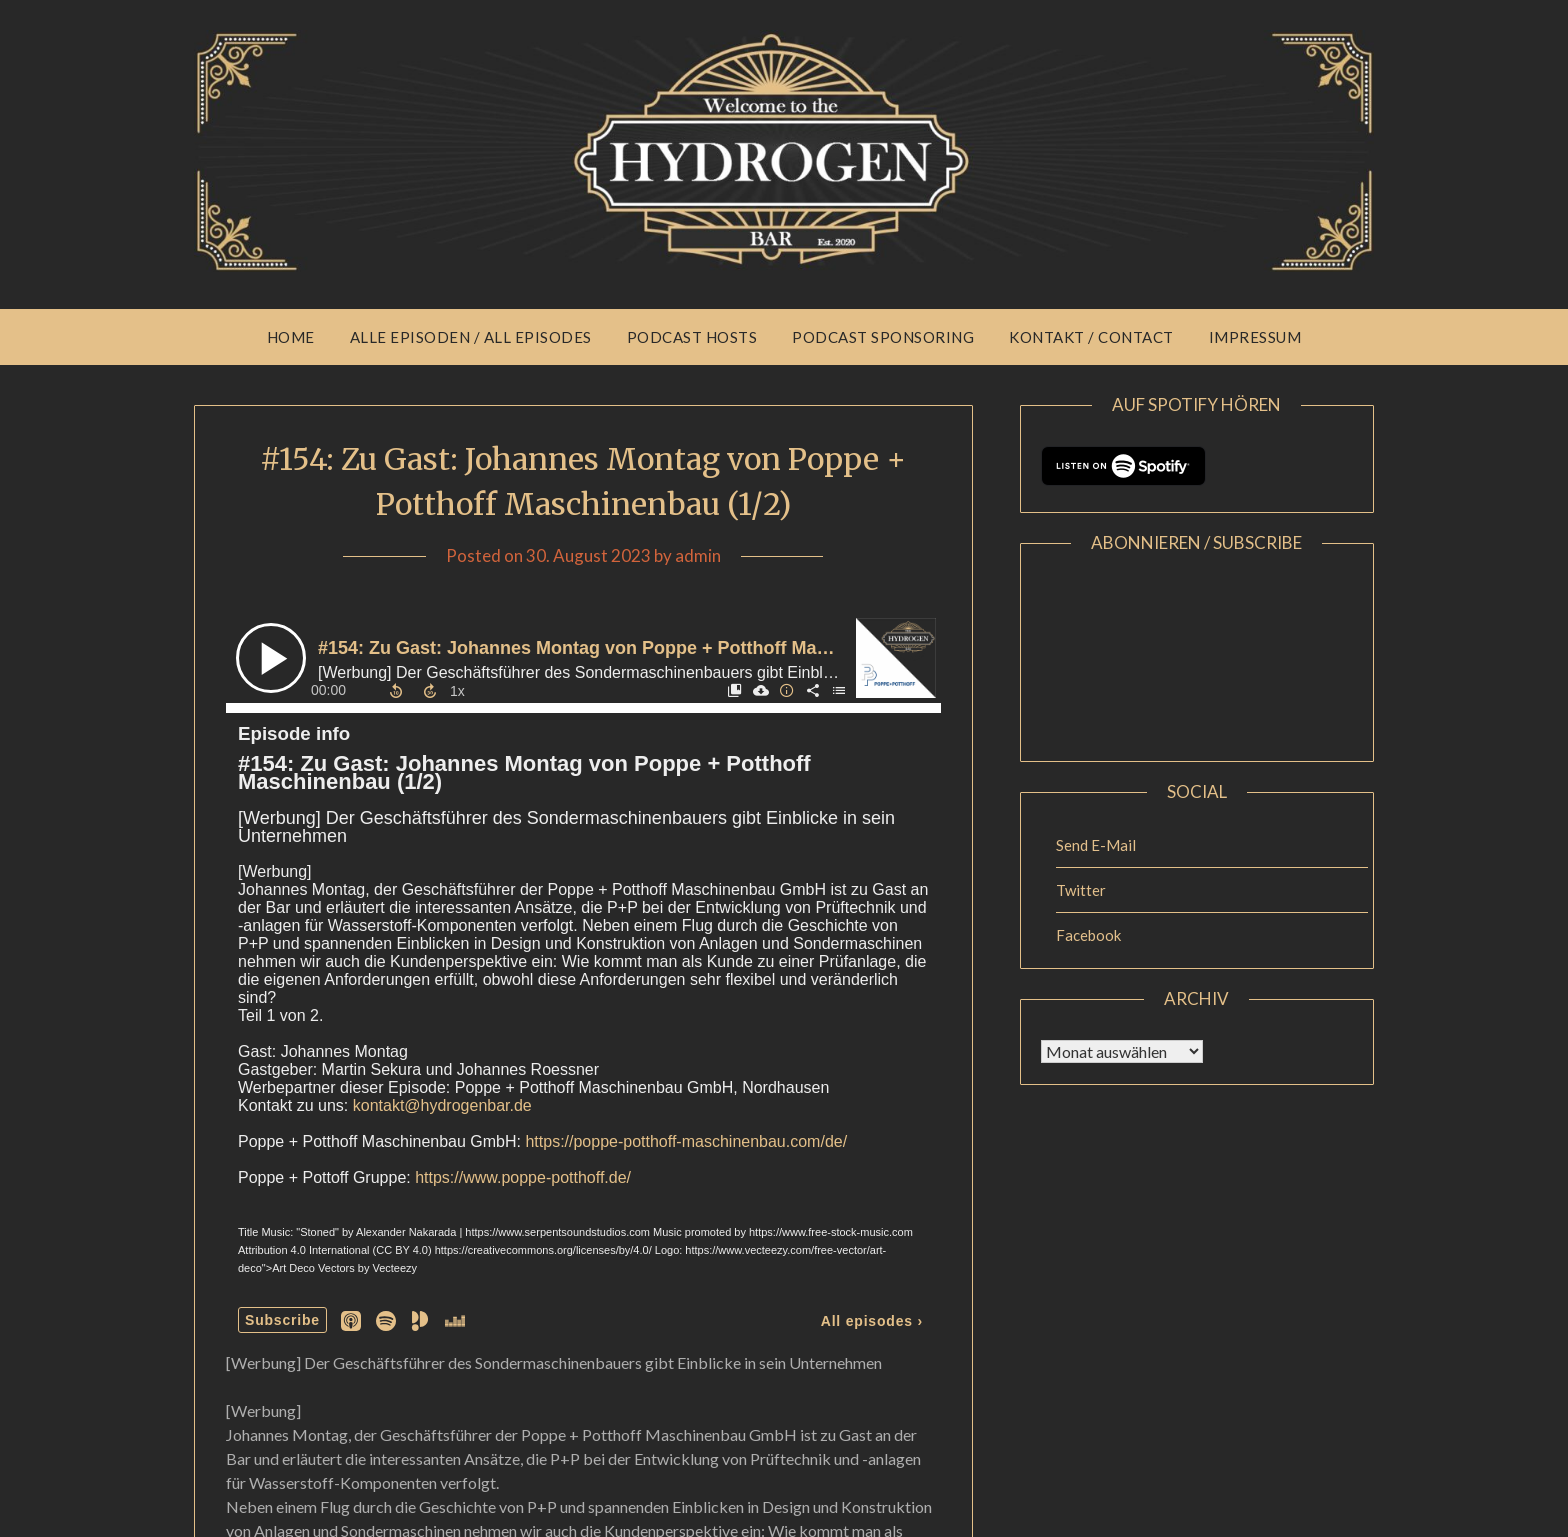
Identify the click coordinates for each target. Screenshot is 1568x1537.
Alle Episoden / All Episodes (471, 337)
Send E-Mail (1096, 845)
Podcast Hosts (692, 337)
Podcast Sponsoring (883, 337)
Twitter (1081, 890)
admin (698, 555)
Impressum (1255, 337)
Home (291, 337)
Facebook (1088, 935)
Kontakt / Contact (1091, 337)
